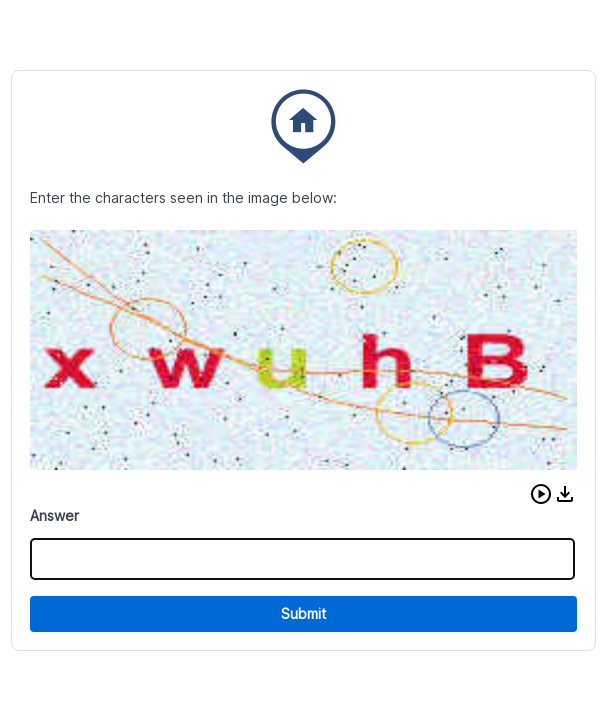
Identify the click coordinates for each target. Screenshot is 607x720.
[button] (541, 494)
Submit (303, 613)
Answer (54, 515)
